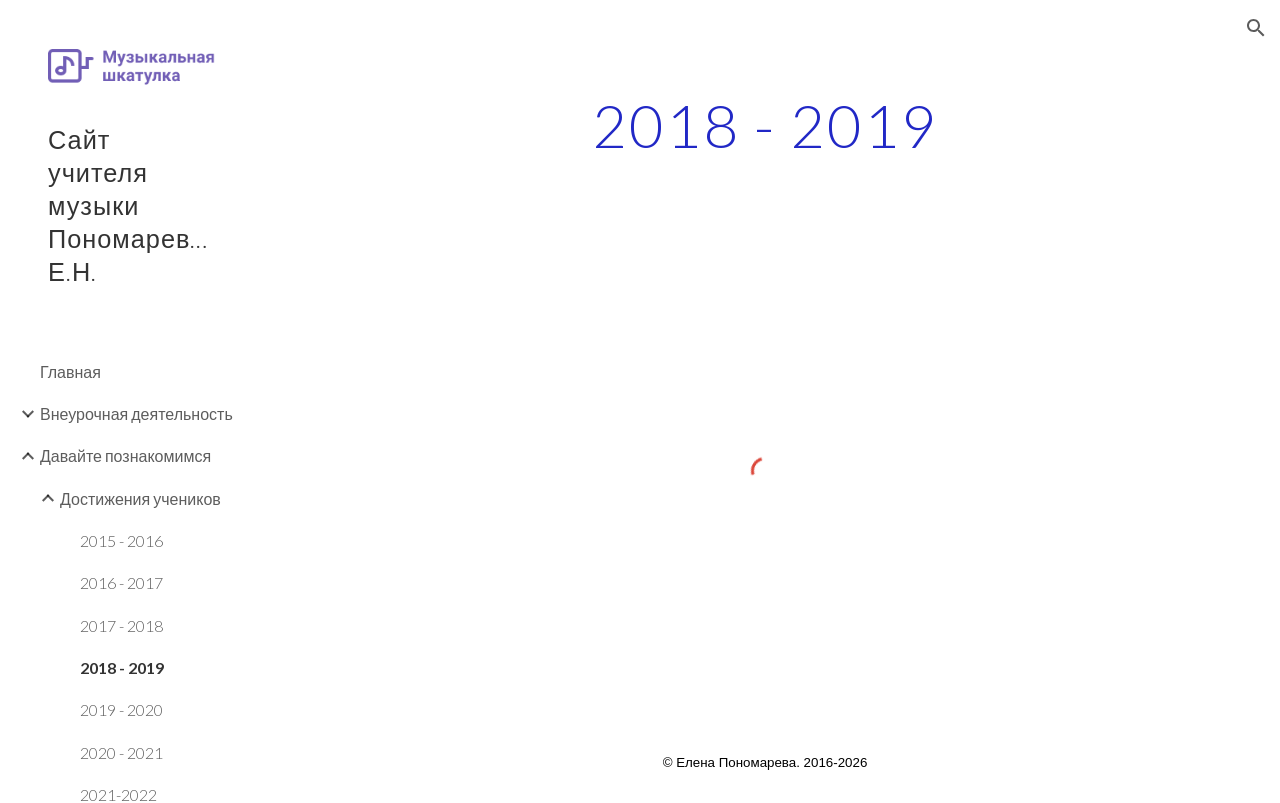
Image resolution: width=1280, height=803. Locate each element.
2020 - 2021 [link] (121, 752)
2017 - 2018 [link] (121, 625)
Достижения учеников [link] (140, 498)
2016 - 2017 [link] (121, 582)
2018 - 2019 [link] (122, 667)
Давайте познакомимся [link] (125, 455)
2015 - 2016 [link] (121, 540)
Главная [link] (70, 371)
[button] (1256, 28)
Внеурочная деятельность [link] (136, 413)
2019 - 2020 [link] (121, 709)
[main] (765, 125)
